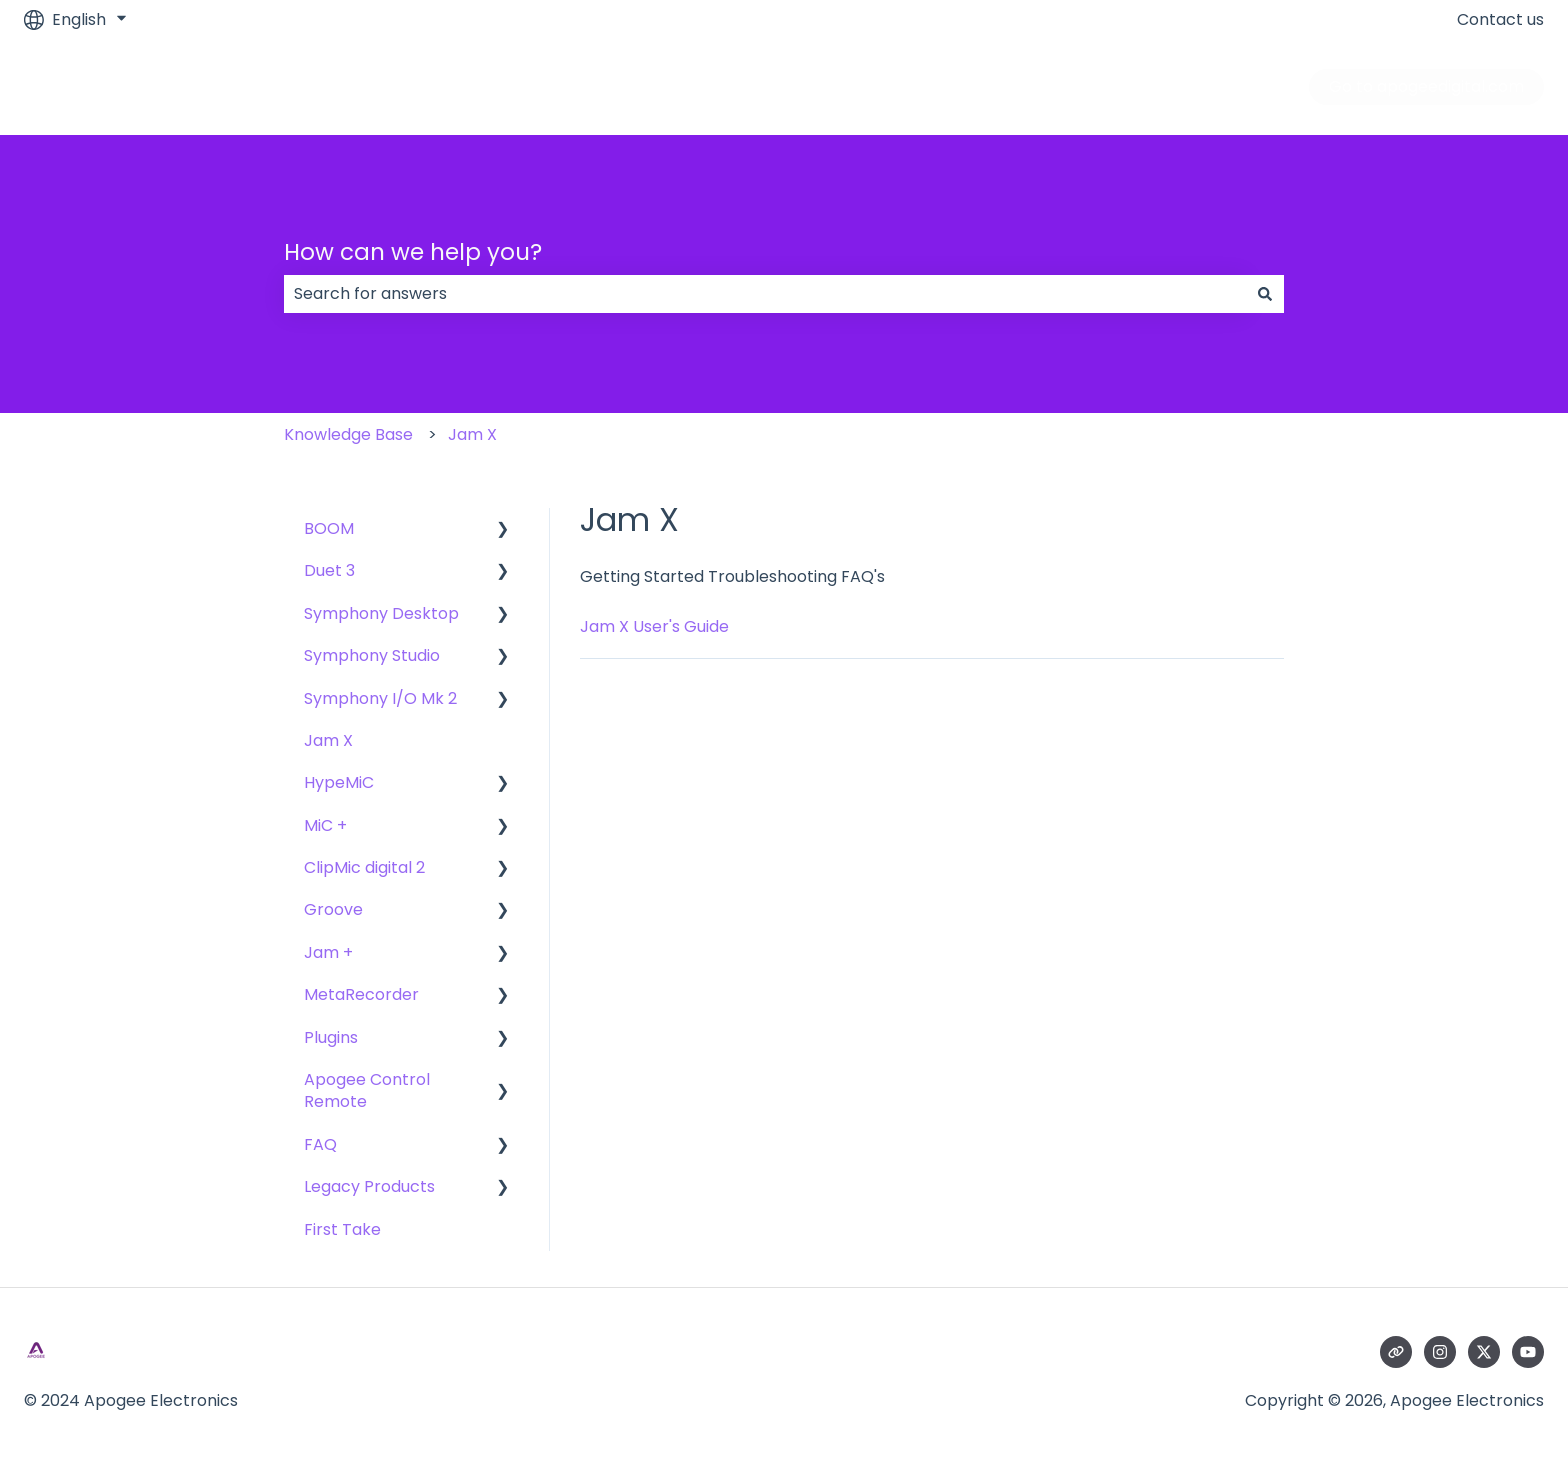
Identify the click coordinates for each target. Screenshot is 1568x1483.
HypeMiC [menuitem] (339, 782)
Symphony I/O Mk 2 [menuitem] (380, 698)
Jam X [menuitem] (328, 740)
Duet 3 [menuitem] (329, 570)
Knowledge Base (348, 434)
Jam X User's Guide (654, 626)
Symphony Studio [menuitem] (372, 655)
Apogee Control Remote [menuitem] (367, 1090)
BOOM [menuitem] (329, 528)
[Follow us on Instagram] (1440, 1352)
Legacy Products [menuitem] (369, 1186)
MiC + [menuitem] (325, 825)
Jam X (472, 434)
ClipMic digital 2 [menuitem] (364, 867)
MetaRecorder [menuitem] (361, 994)
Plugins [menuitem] (331, 1037)
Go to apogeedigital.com (1426, 86)
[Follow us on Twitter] (1484, 1352)
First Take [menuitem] (342, 1229)
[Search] (1265, 294)
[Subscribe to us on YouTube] (1528, 1352)
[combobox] (765, 294)
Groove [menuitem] (333, 909)
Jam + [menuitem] (328, 952)
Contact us (1500, 20)
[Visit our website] (1396, 1352)
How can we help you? (413, 252)
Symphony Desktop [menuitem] (381, 613)
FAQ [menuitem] (320, 1144)
